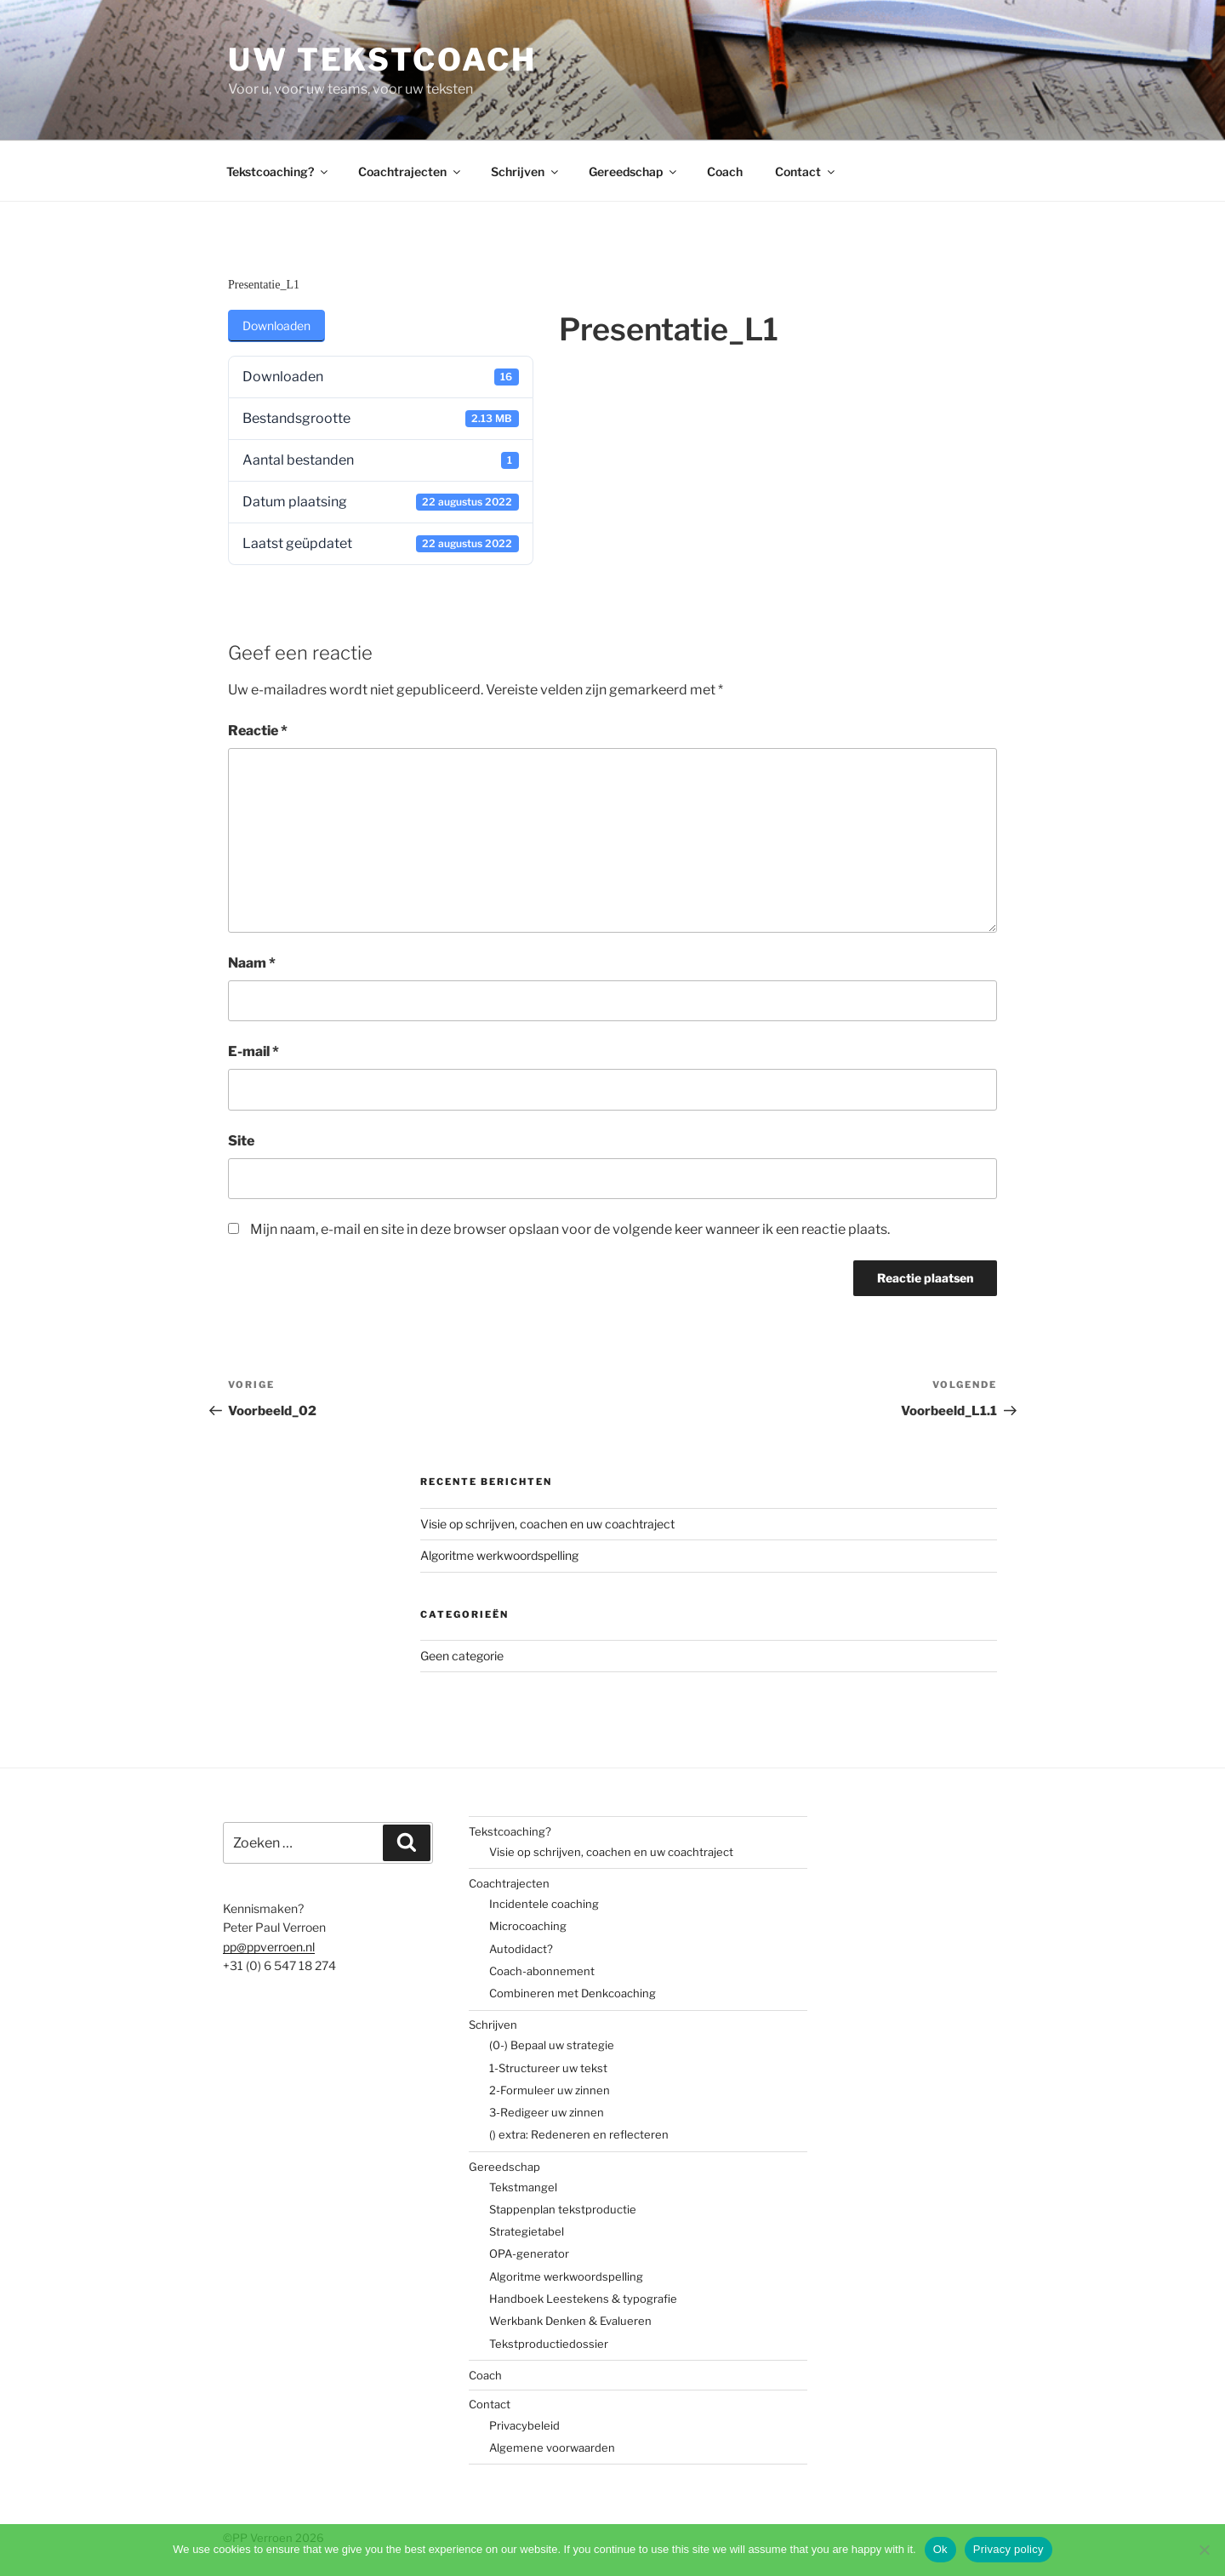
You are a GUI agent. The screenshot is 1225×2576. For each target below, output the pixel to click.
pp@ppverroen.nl (269, 1946)
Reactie (258, 731)
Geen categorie (462, 1655)
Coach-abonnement (542, 1971)
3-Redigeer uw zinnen (546, 2112)
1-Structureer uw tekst (548, 2068)
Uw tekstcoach (382, 59)
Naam (252, 963)
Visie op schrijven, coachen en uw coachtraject (547, 1523)
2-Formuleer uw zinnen (549, 2090)
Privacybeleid (524, 2425)
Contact (806, 171)
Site (241, 1141)
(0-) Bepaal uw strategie (551, 2045)
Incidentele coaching (544, 1904)
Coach (725, 171)
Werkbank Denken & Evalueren (570, 2321)
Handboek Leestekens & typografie (583, 2298)
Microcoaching (528, 1926)
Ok (940, 2549)
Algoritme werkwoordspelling (499, 1555)
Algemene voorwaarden (552, 2447)
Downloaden (276, 325)
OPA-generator (529, 2253)
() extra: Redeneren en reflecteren (579, 2134)
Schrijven (526, 171)
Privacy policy (1008, 2549)
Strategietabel (526, 2231)
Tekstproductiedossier (548, 2343)
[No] (1203, 2549)
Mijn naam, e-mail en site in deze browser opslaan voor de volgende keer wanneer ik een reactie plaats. (570, 1229)
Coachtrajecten (410, 171)
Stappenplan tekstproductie (562, 2209)
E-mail (253, 1051)
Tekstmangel (523, 2187)
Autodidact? (521, 1949)
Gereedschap (634, 171)
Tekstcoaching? (278, 171)
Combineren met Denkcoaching (572, 1993)
